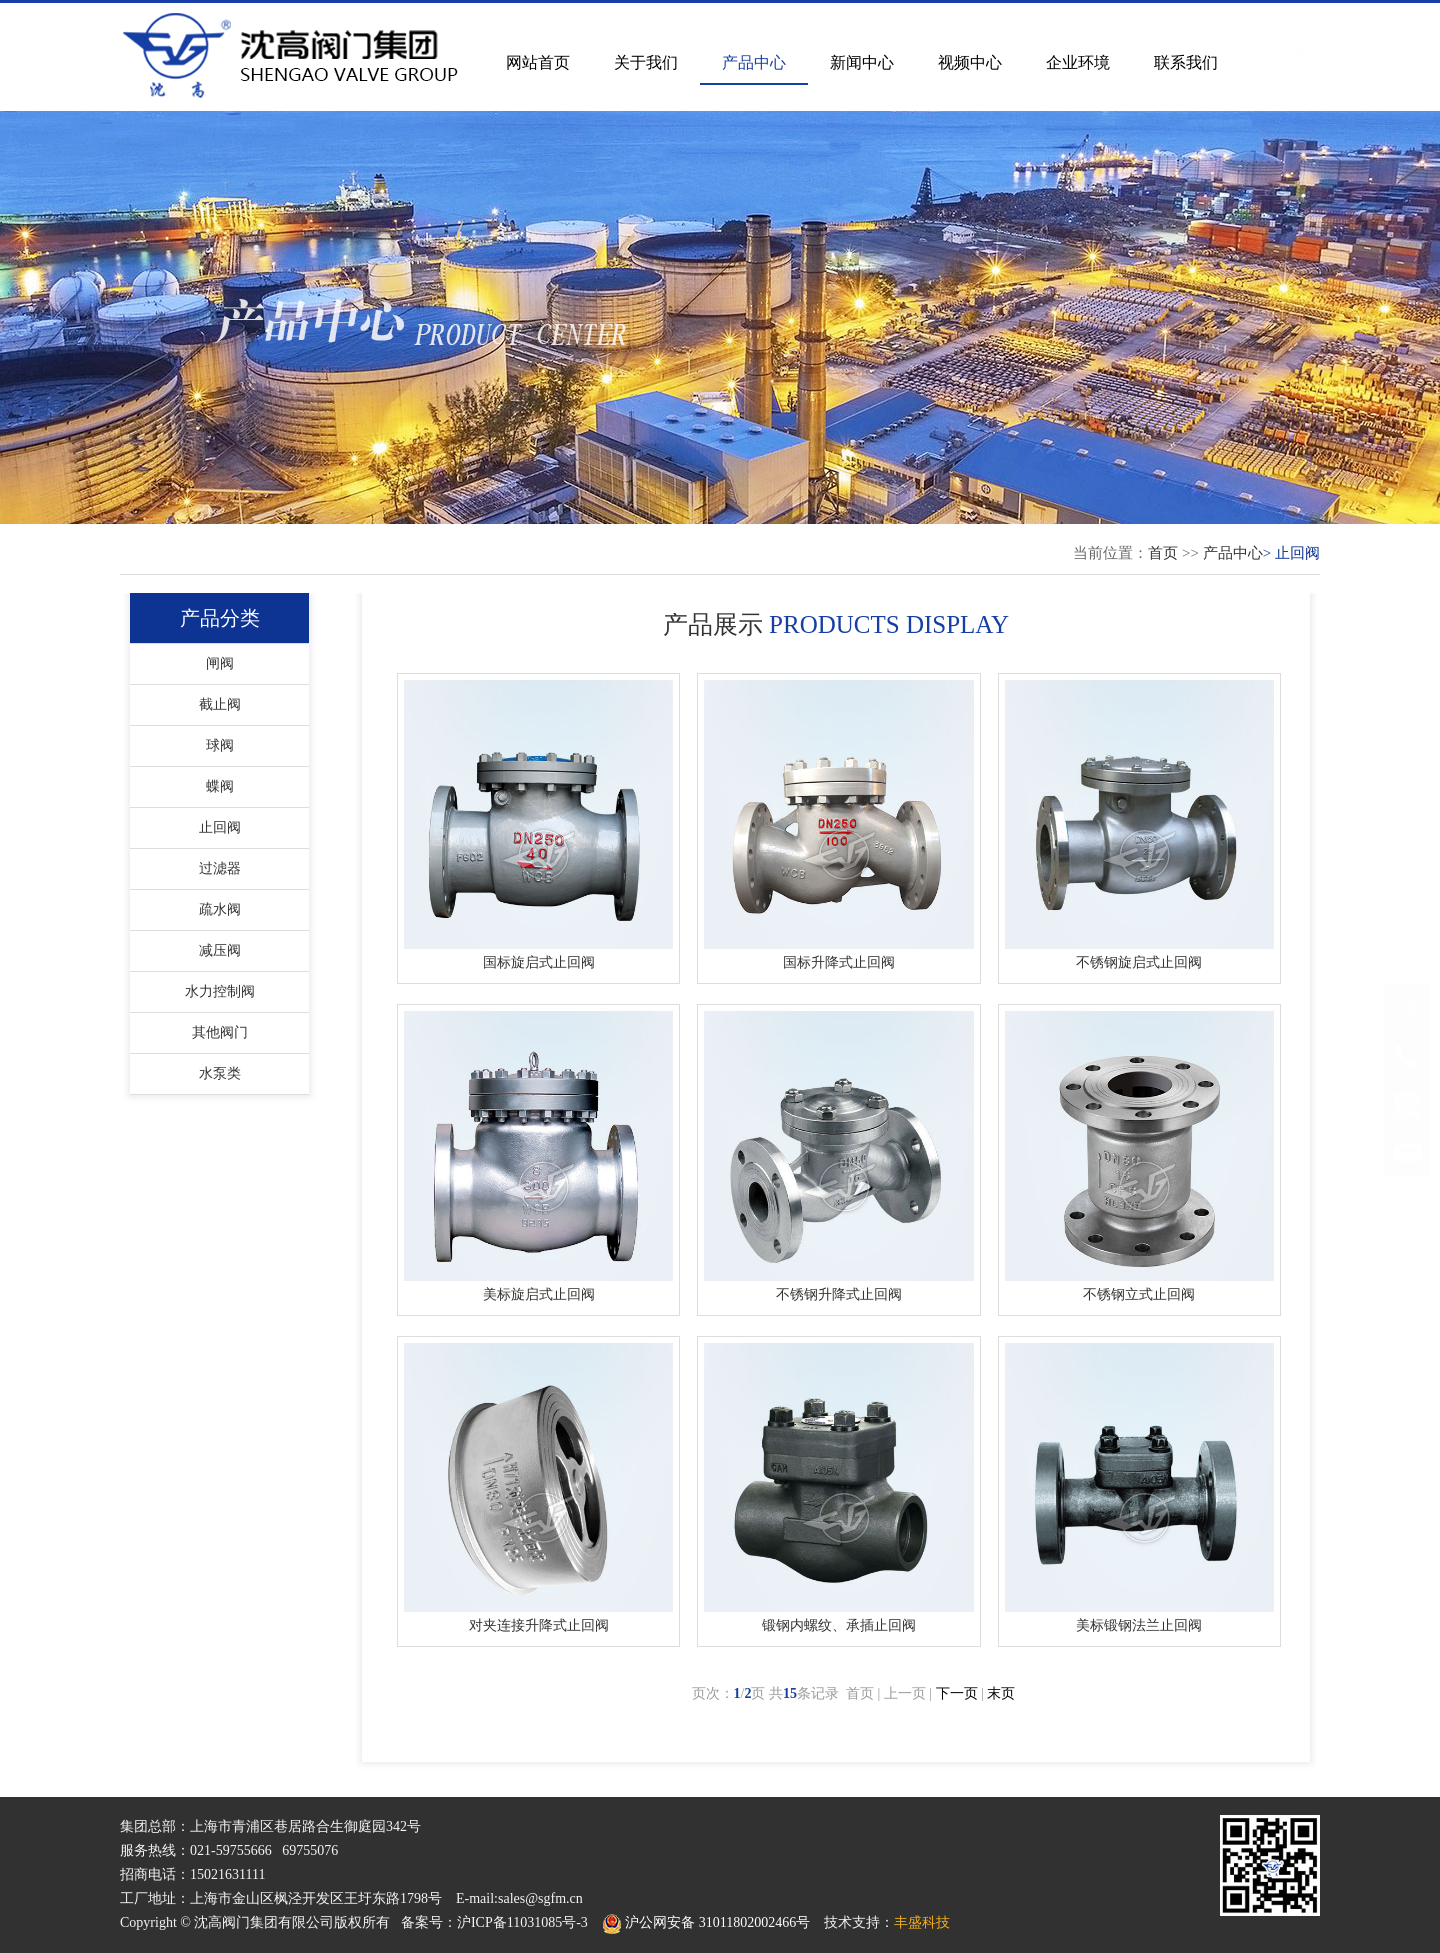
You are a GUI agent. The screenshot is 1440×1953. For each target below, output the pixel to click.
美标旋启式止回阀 (539, 1294)
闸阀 (220, 663)
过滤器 (220, 868)
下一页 (957, 1693)
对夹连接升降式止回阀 (539, 1625)
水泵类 (220, 1073)
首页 (1163, 553)
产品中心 (754, 62)
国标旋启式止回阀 (539, 962)
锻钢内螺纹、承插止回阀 (839, 1625)
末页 (1001, 1693)
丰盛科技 (922, 1922)
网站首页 (538, 62)
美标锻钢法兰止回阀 (1139, 1625)
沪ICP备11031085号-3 (522, 1922)
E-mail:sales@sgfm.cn (519, 1898)
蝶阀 (220, 786)
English (1301, 29)
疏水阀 (220, 909)
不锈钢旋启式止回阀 (1139, 962)
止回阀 (220, 827)
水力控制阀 (220, 991)
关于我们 (646, 62)
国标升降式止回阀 (839, 962)
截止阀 (220, 704)
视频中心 (970, 62)
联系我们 (1186, 62)
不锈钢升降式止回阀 (839, 1294)
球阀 (220, 745)
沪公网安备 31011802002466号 (706, 1922)
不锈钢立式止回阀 (1139, 1294)
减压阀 (220, 950)
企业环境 (1078, 62)
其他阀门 (220, 1032)
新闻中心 (862, 62)
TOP (1407, 1027)
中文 (1257, 29)
